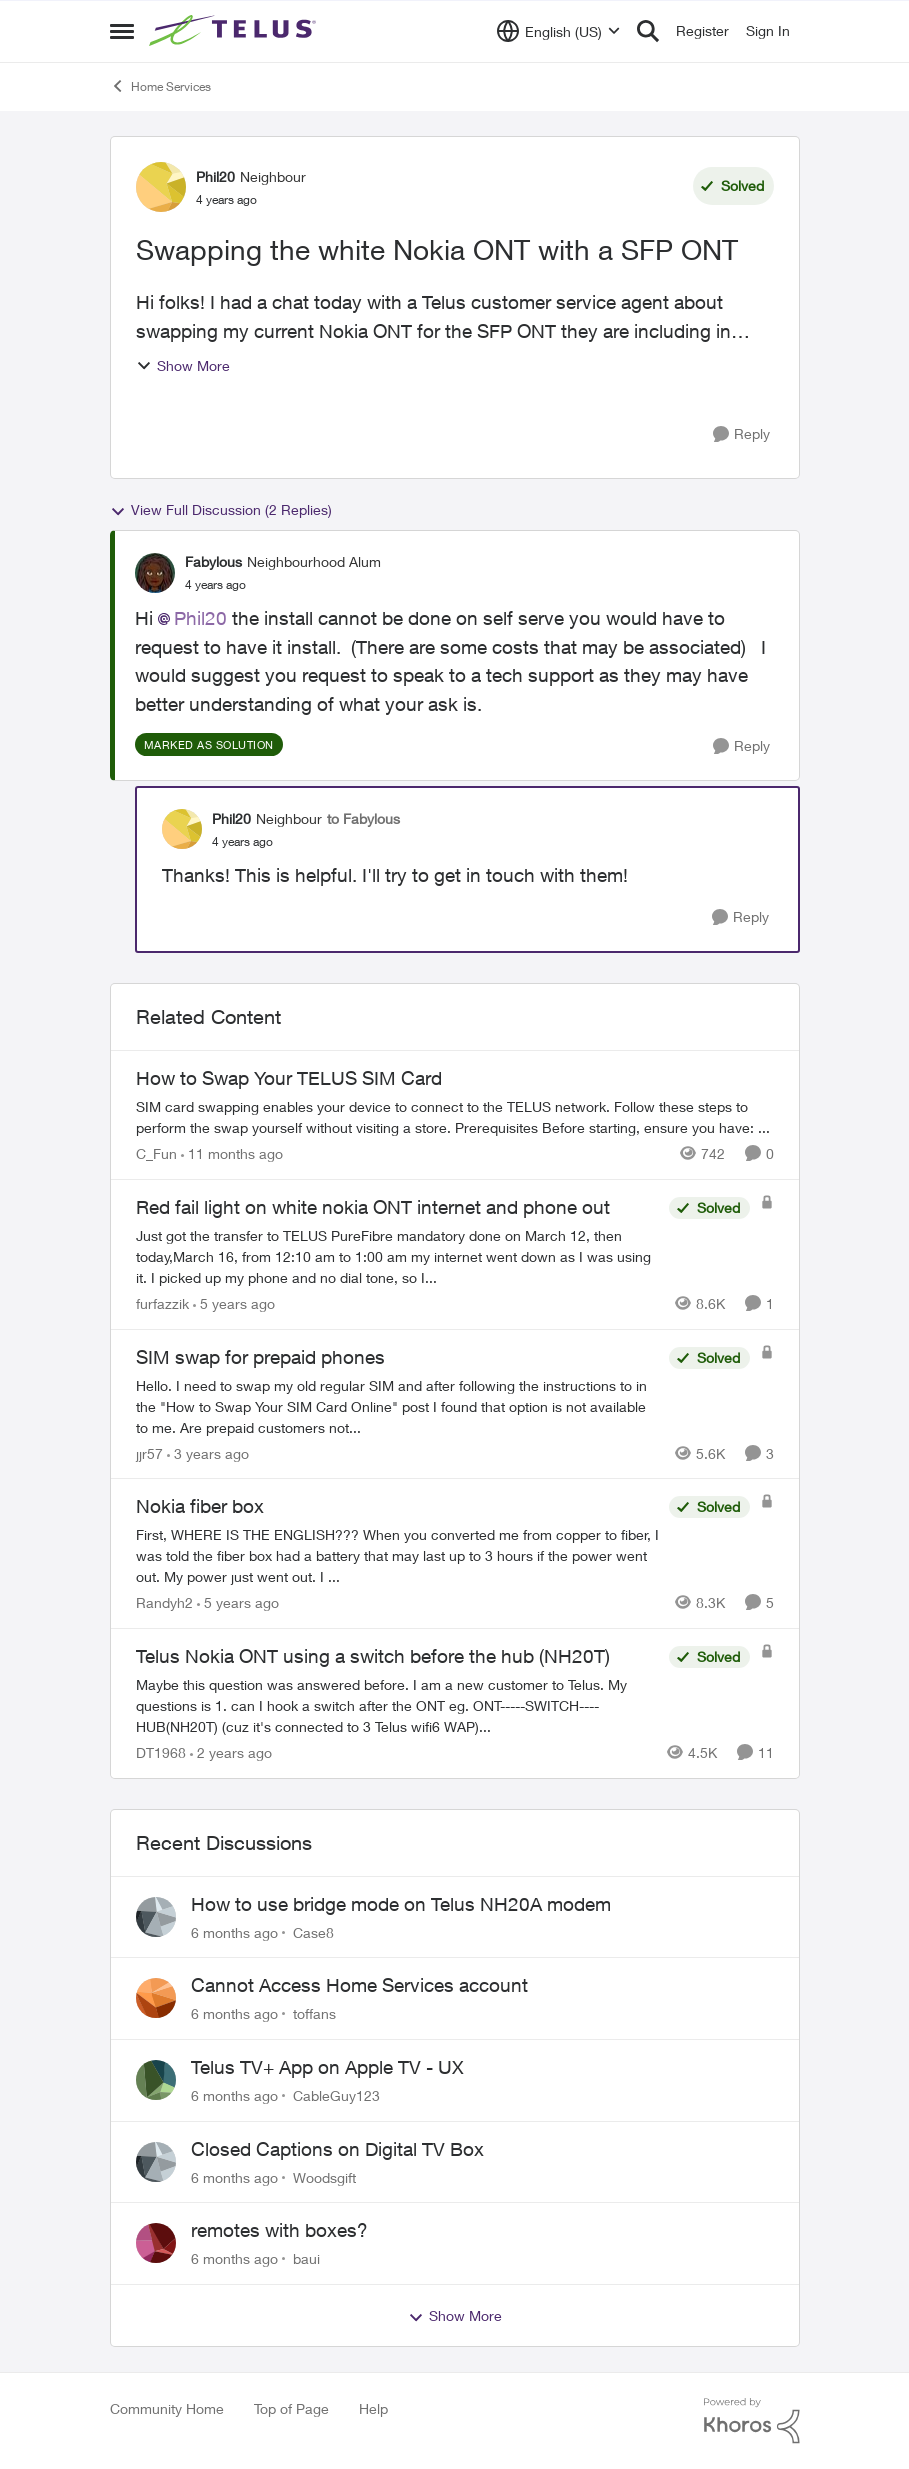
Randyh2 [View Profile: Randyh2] (164, 1602)
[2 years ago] (231, 1752)
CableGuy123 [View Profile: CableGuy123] (336, 2095)
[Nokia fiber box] (397, 1555)
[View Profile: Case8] (156, 1917)
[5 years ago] (234, 1303)
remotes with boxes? (279, 2230)
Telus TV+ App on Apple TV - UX (327, 2067)
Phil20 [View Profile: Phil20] (215, 176)
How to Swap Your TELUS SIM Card (289, 1078)
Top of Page (291, 2408)
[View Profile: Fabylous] (155, 573)
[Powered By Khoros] (752, 2421)
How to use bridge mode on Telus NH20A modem (401, 1904)
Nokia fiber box (200, 1506)
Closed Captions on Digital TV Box (337, 2149)
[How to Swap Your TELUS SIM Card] (455, 1117)
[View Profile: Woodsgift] (156, 2162)
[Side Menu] (122, 31)
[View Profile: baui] (156, 2243)
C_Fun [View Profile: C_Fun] (156, 1153)
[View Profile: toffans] (156, 1998)
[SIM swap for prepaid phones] (397, 1405)
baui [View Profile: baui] (306, 2258)
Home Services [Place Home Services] (160, 86)
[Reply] (741, 434)
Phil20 (200, 618)
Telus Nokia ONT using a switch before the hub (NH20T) (373, 1656)
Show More (183, 365)
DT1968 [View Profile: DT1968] (161, 1752)
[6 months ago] (234, 1931)
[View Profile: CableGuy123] (156, 2080)
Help (373, 2408)
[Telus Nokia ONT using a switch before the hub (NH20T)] (397, 1705)
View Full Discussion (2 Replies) (221, 510)
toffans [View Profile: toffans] (314, 2013)
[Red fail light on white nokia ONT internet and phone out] (397, 1256)
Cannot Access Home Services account (359, 1985)
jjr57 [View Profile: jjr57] (149, 1452)
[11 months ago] (232, 1153)
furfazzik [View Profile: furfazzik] (162, 1303)
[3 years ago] (208, 1452)
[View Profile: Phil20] (161, 187)
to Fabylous (363, 818)
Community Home (167, 2408)
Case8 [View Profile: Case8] (313, 1931)
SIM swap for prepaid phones (260, 1357)
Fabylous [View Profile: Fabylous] (213, 561)
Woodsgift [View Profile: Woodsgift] (324, 2176)
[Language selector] (558, 31)
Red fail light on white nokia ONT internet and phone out (373, 1207)
